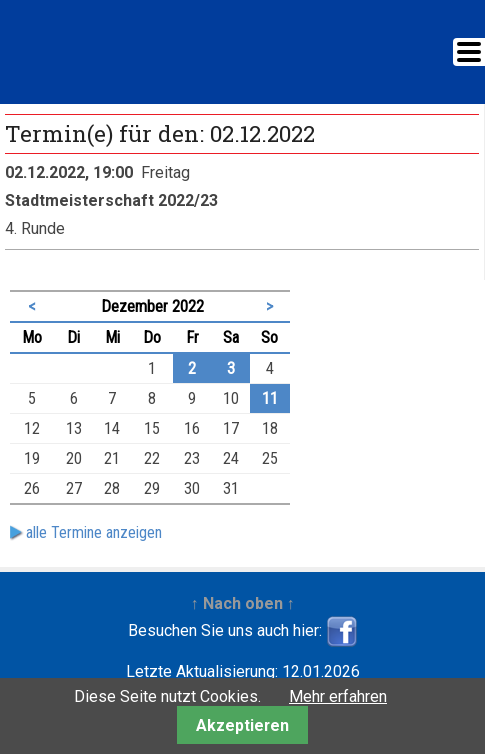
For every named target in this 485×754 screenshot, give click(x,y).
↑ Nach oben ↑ (243, 603)
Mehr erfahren (338, 696)
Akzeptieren (242, 725)
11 (270, 398)
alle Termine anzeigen (94, 532)
